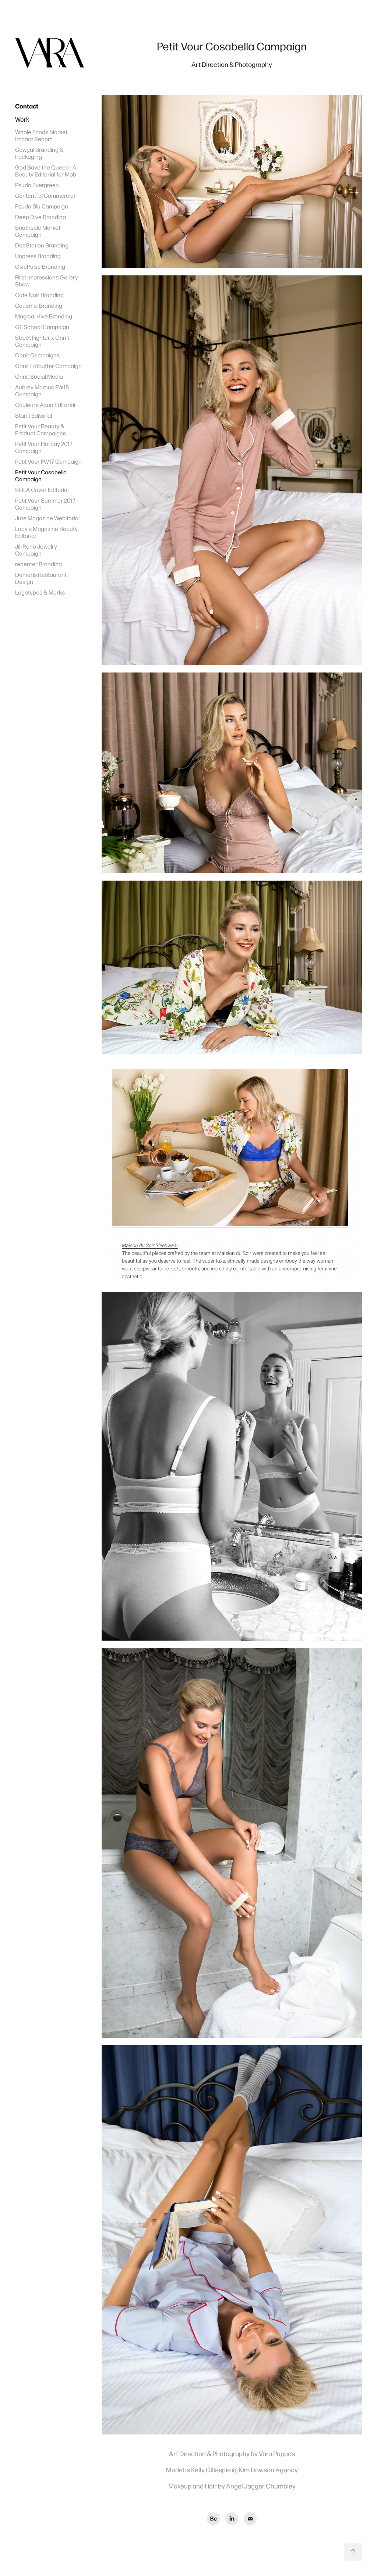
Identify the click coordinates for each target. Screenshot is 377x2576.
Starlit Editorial (33, 415)
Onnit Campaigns (37, 355)
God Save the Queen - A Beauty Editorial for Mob (45, 170)
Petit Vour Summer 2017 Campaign (45, 503)
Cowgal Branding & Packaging (39, 153)
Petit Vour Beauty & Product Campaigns (40, 429)
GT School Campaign (42, 327)
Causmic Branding (38, 305)
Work (22, 119)
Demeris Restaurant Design (41, 578)
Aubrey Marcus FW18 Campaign (42, 390)
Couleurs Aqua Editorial (45, 404)
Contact (26, 105)
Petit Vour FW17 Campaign (48, 461)
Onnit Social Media (39, 376)
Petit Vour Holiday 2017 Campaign (44, 447)
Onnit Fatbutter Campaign (48, 366)
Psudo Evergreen (37, 185)
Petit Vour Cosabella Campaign (41, 475)
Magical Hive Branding (43, 316)
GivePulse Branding (40, 266)
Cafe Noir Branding (39, 295)
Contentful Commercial (45, 195)
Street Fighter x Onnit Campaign (42, 340)
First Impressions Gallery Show (46, 280)
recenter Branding (38, 564)
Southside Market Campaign (37, 231)
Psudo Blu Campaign (41, 206)
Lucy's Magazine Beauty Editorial (46, 532)
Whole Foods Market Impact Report (41, 135)
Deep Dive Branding (40, 217)
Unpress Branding (38, 256)
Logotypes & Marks (40, 592)
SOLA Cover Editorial (41, 489)
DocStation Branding (41, 245)
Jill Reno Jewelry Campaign (36, 549)
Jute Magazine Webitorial (47, 518)
